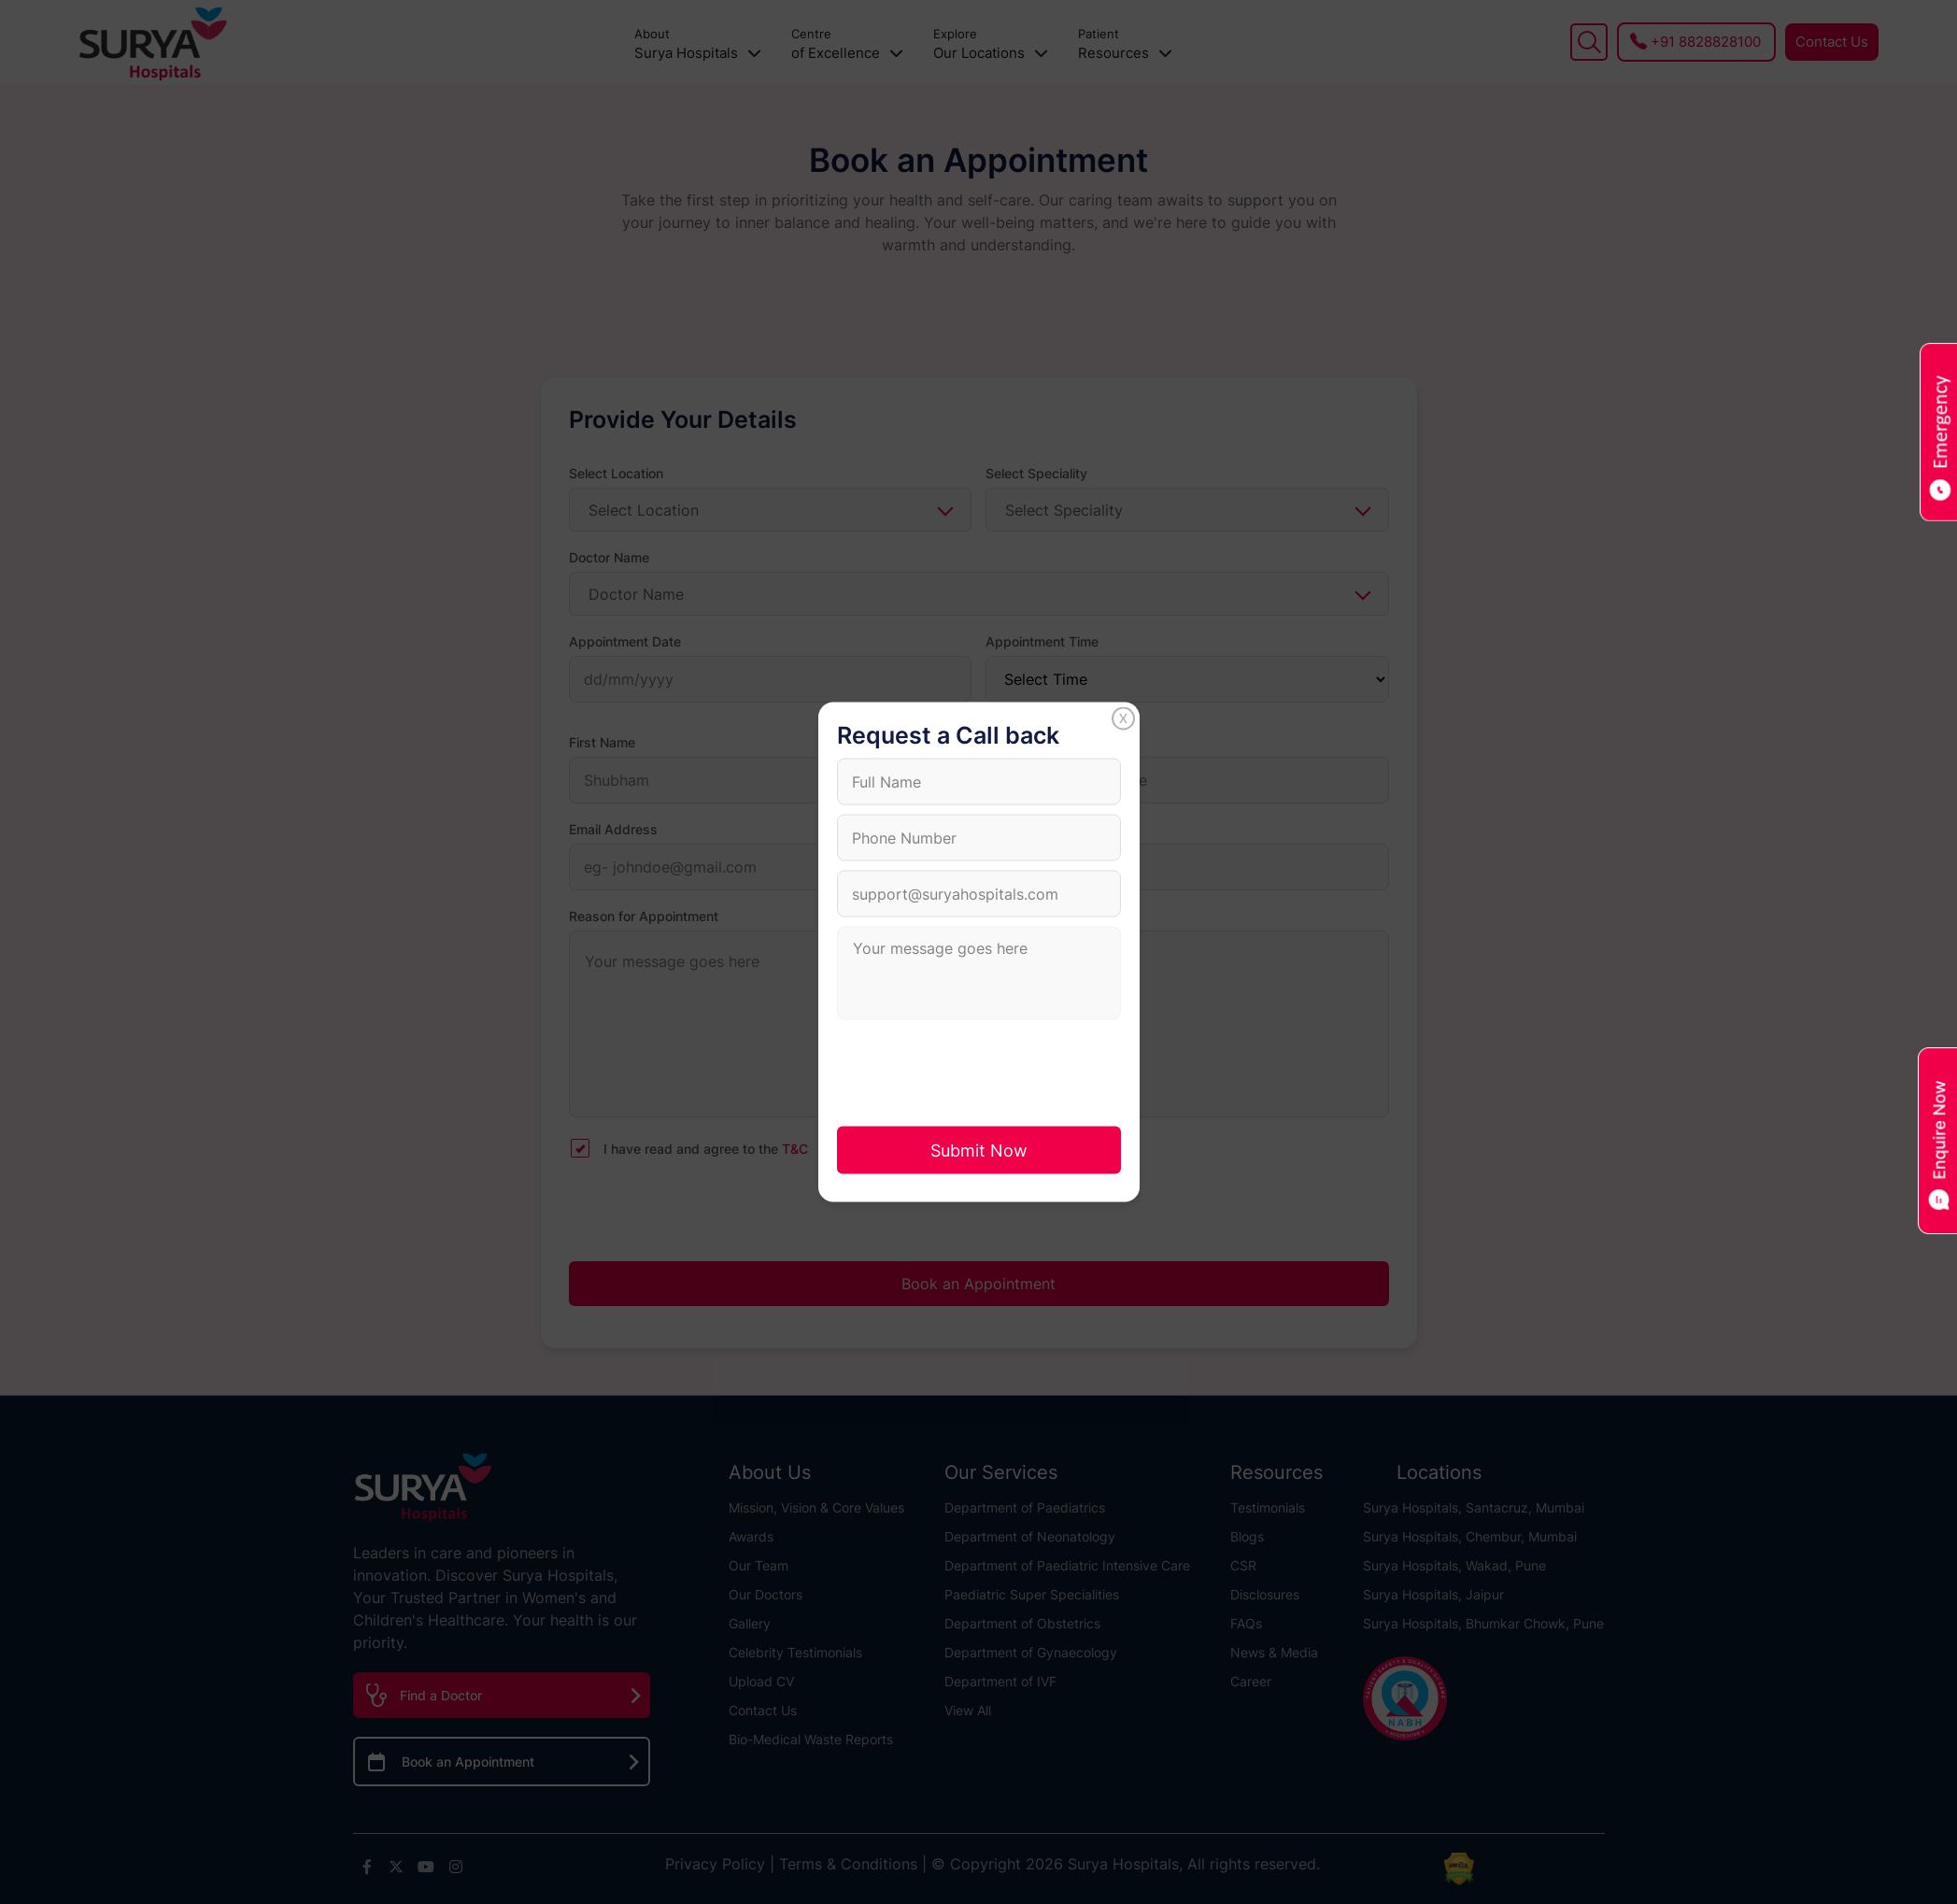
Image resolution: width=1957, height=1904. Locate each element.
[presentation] (979, 1071)
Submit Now (979, 1150)
